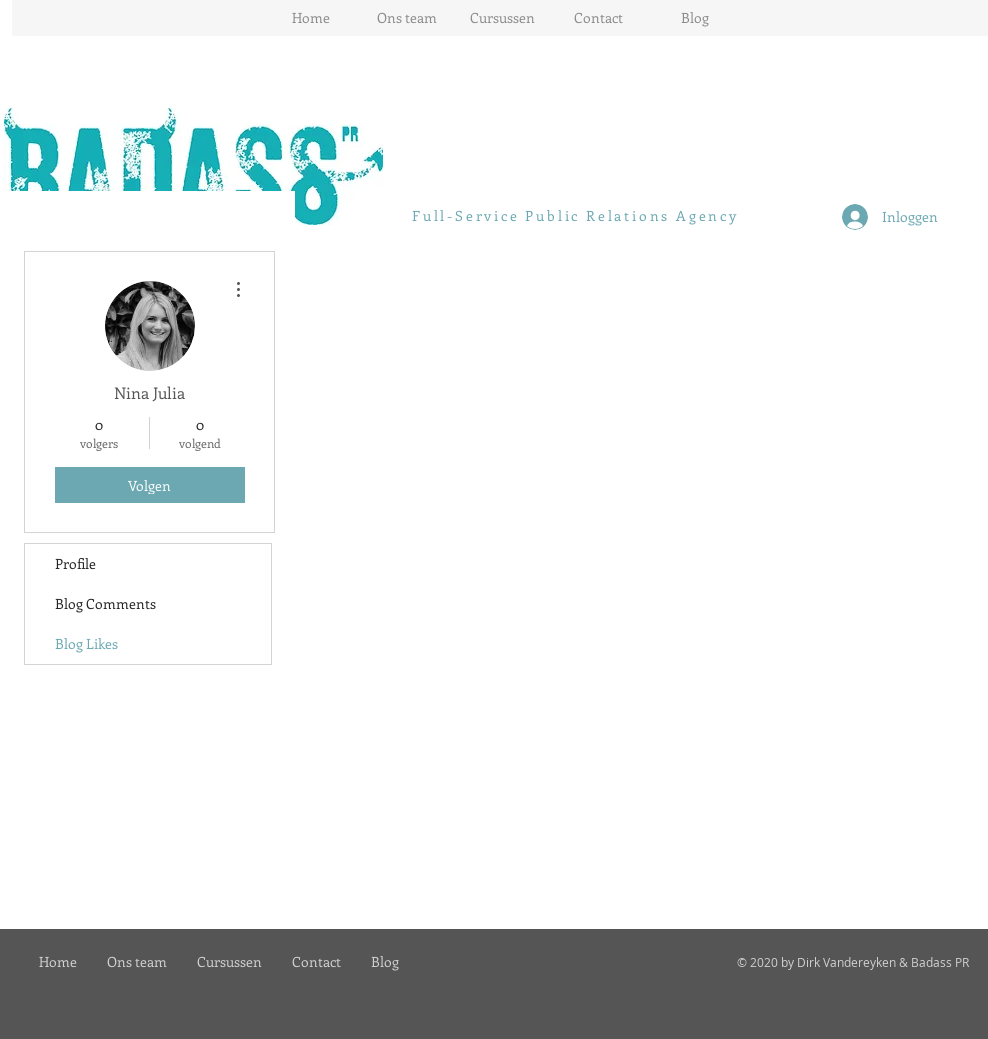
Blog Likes (86, 643)
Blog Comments (105, 603)
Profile (75, 563)
